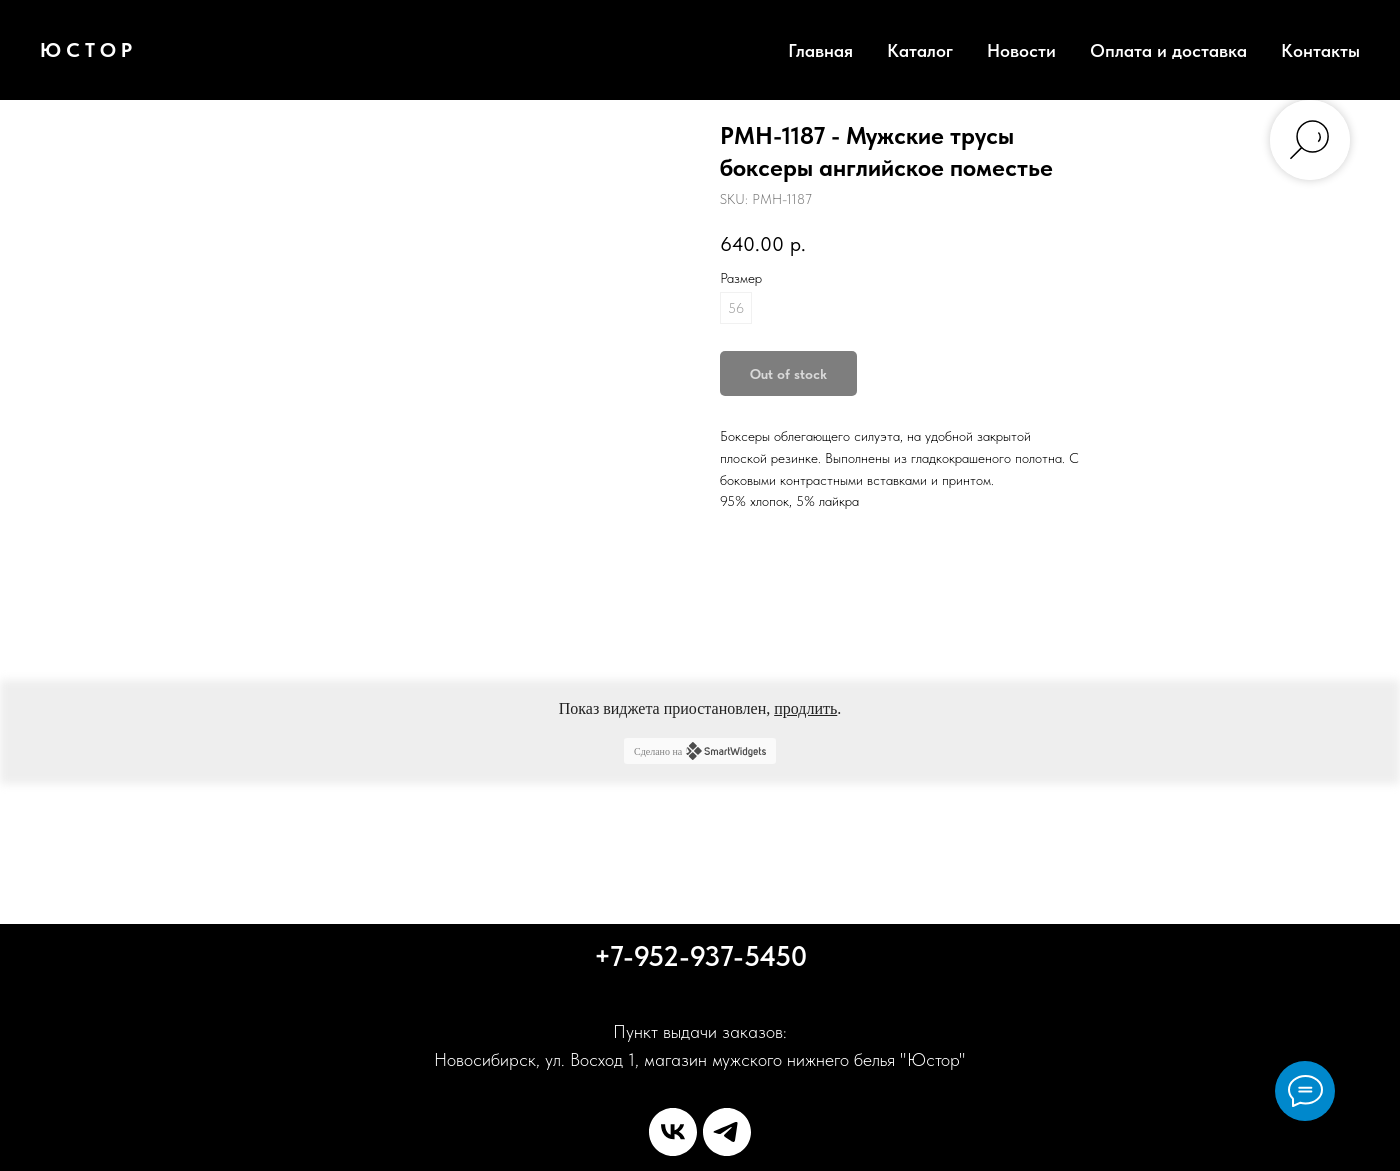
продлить (805, 708)
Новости (1021, 50)
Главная (820, 50)
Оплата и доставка (1168, 50)
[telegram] (727, 1132)
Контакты (1320, 50)
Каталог (920, 50)
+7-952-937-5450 (700, 956)
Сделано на (700, 751)
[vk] (673, 1132)
